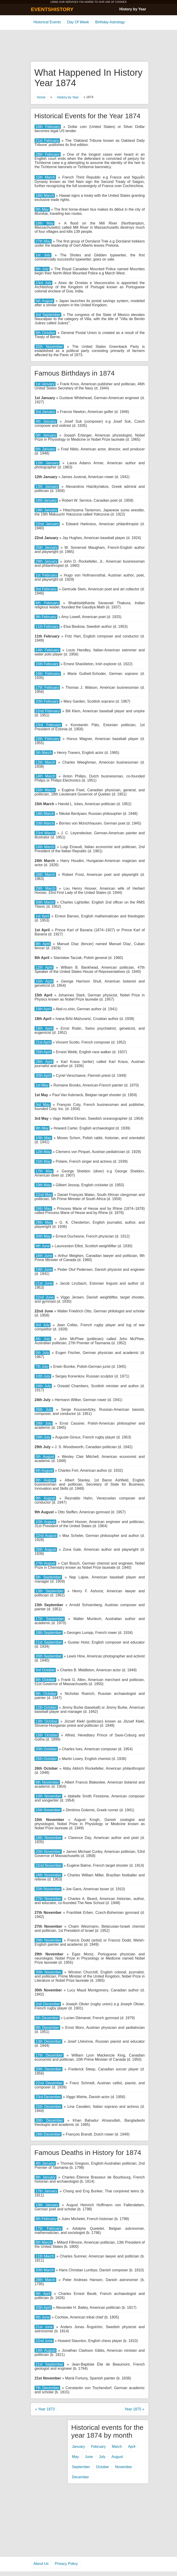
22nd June (44, 1297)
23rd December (48, 2097)
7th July (41, 1366)
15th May (43, 1161)
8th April (42, 944)
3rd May (42, 1105)
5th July (42, 1353)
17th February (47, 687)
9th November (47, 1782)
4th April (42, 2294)
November (123, 2467)
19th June (43, 1269)
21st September (48, 1642)
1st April (42, 916)
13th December (48, 2041)
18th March (44, 195)
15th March (45, 177)
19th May (43, 1185)
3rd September (47, 315)
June (89, 2457)
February (98, 2447)
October (102, 2467)
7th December (47, 2388)
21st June (44, 1283)
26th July (43, 1409)
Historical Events (47, 22)
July (102, 2457)
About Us (41, 2564)
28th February (47, 154)
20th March (44, 823)
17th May (44, 1171)
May (75, 2457)
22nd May (43, 1195)
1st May (41, 1085)
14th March (45, 776)
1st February (46, 575)
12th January (47, 463)
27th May (43, 241)
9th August (45, 1498)
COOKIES (121, 1)
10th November (48, 1796)
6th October (45, 1680)
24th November (48, 1875)
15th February (47, 664)
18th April (43, 1009)
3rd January (45, 412)
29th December (48, 2134)
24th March (44, 847)
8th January (45, 2177)
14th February (47, 650)
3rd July (42, 1325)
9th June (42, 1246)
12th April (44, 967)
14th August (45, 2350)
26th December (49, 2120)
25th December (48, 2107)
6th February (47, 603)
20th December (48, 2069)
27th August (45, 1563)
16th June (43, 1256)
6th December (47, 2018)
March (117, 2447)
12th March (45, 762)
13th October (46, 1721)
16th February (47, 127)
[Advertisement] (88, 46)
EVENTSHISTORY (52, 9)
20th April (43, 2307)
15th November (48, 1810)
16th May (44, 223)
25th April (43, 1052)
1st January (45, 384)
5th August (44, 301)
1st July (42, 255)
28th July (43, 1423)
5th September (48, 1577)
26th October (46, 1759)
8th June (42, 2317)
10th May (43, 1138)
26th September (48, 1656)
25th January (46, 547)
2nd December (47, 2004)
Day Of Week (78, 22)
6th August (44, 1470)
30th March (44, 902)
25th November (49, 347)
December (80, 2477)
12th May (43, 1152)
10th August (45, 1522)
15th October (46, 1735)
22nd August (45, 1536)
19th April (44, 1028)
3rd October (45, 1670)
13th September (49, 1591)
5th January (45, 435)
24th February (47, 739)
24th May (43, 1209)
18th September (48, 1633)
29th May (43, 1222)
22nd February (47, 711)
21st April (43, 1042)
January (78, 2447)
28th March (45, 2280)
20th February (47, 701)
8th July (42, 269)
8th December (47, 2028)
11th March (44, 2256)
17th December (49, 2055)
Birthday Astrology (110, 22)
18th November (48, 1838)
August (117, 2457)
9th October (45, 333)
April (131, 2447)
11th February (47, 626)
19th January (46, 510)
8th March (43, 2242)
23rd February (48, 725)
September (81, 2467)
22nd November (48, 1865)
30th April (43, 1075)
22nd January (47, 524)
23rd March (45, 833)
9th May (42, 209)
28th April (44, 1062)
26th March (45, 875)
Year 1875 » (134, 2409)
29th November (48, 1940)
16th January (46, 500)
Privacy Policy (66, 2564)
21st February (47, 141)
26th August (45, 1549)
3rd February (46, 589)
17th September (49, 1619)
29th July (42, 1437)
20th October (46, 1749)
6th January (45, 449)
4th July (42, 1339)
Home (41, 97)
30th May (43, 1236)
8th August (45, 1480)
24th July (43, 1386)
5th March (43, 753)
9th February (45, 617)
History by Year (132, 9)
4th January (45, 421)
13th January (46, 486)
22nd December (49, 2083)
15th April (44, 981)
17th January (46, 2191)
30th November (48, 1972)
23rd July (43, 283)
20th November (48, 1852)
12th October (46, 1707)
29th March (45, 888)
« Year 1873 (45, 2409)
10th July (42, 1376)
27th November (48, 1899)
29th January (46, 561)
